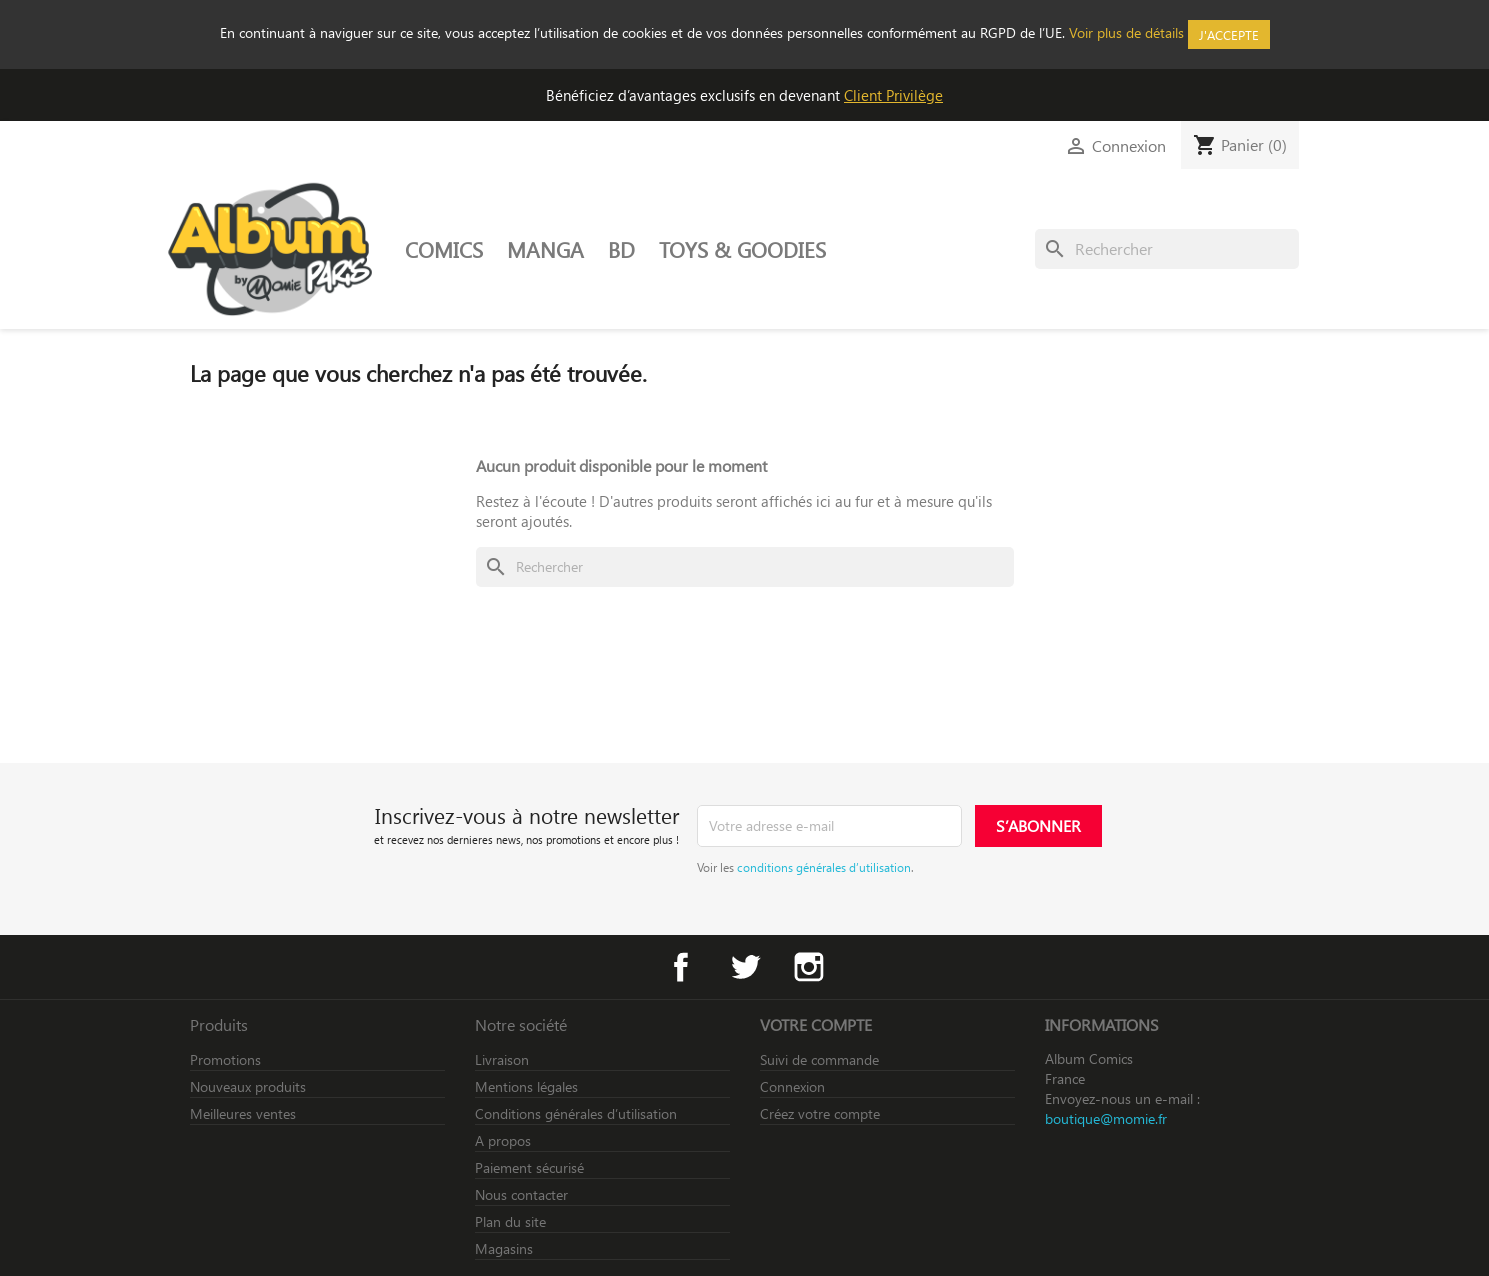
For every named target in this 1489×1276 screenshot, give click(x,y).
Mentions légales (526, 1086)
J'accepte (1229, 34)
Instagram (809, 967)
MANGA (545, 249)
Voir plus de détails (1126, 32)
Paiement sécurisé (529, 1167)
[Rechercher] (1167, 249)
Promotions (225, 1059)
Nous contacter (521, 1194)
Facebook (681, 967)
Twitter (745, 967)
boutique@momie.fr (1106, 1118)
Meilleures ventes (243, 1113)
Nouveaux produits (248, 1086)
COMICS (444, 249)
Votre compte (816, 1024)
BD (621, 249)
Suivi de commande (819, 1059)
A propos (503, 1140)
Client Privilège (893, 95)
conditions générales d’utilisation (824, 867)
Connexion (792, 1086)
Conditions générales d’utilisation (576, 1113)
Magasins (504, 1248)
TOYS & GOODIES (742, 249)
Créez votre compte (820, 1113)
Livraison (502, 1059)
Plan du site (510, 1221)
